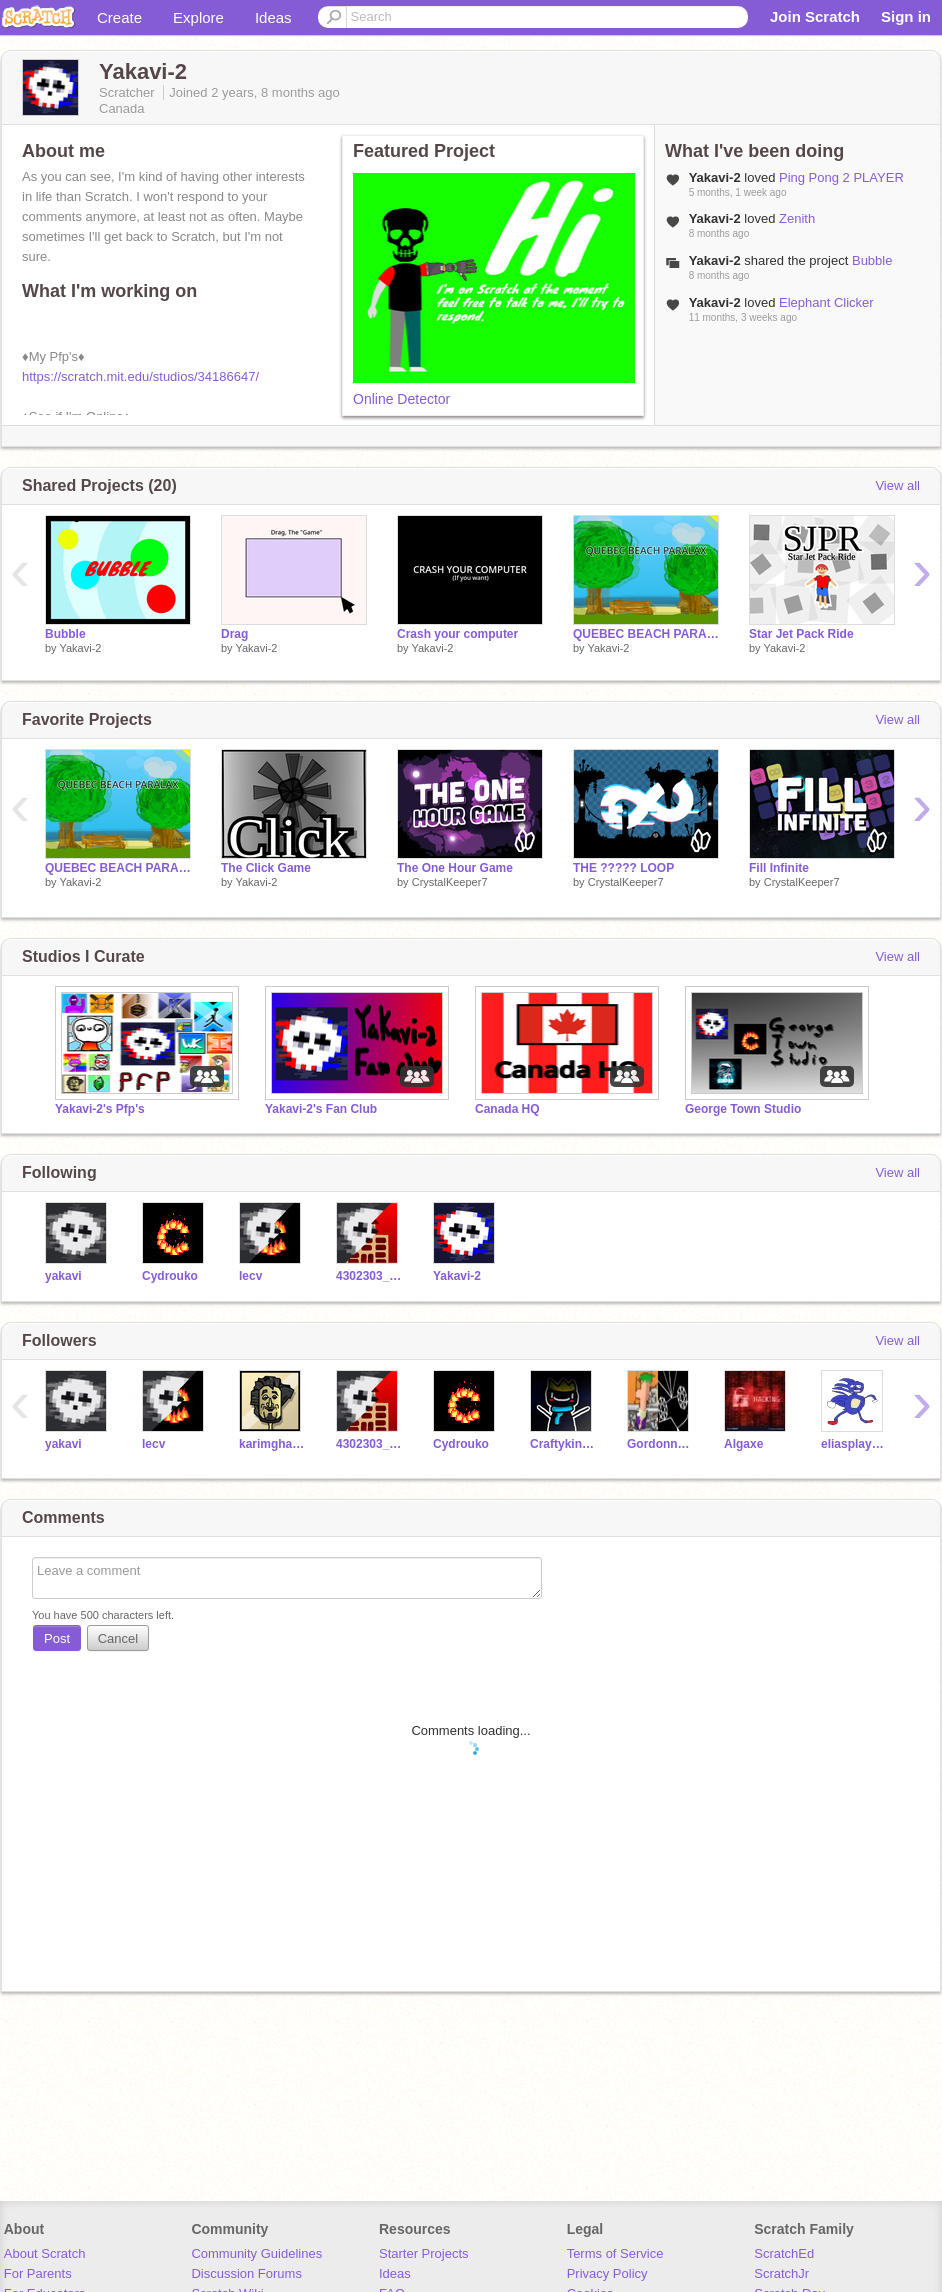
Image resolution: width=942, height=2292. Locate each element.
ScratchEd (784, 2253)
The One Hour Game (455, 868)
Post (57, 1638)
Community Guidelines (256, 2253)
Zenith (797, 218)
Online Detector (401, 399)
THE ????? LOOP (623, 868)
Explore (198, 17)
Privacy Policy (607, 2273)
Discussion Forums (246, 2273)
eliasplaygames (854, 1444)
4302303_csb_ (369, 1276)
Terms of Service (615, 2253)
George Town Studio (743, 1109)
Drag (234, 634)
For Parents (38, 2273)
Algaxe (743, 1444)
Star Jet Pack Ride (801, 634)
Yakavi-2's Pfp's (100, 1109)
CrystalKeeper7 (450, 882)
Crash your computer (457, 634)
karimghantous (272, 1444)
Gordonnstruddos (660, 1444)
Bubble (872, 260)
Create (119, 17)
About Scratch (45, 2253)
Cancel (118, 1638)
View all (897, 485)
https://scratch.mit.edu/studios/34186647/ (140, 376)
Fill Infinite (779, 868)
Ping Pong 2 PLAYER (841, 177)
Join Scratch (815, 16)
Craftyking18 (563, 1444)
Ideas (273, 17)
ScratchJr (781, 2273)
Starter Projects (424, 2253)
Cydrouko (170, 1276)
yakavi (63, 1276)
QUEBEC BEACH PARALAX (646, 634)
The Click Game (266, 868)
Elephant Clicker (826, 302)
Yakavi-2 (80, 648)
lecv (250, 1276)
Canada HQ (507, 1109)
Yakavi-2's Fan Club (321, 1109)
